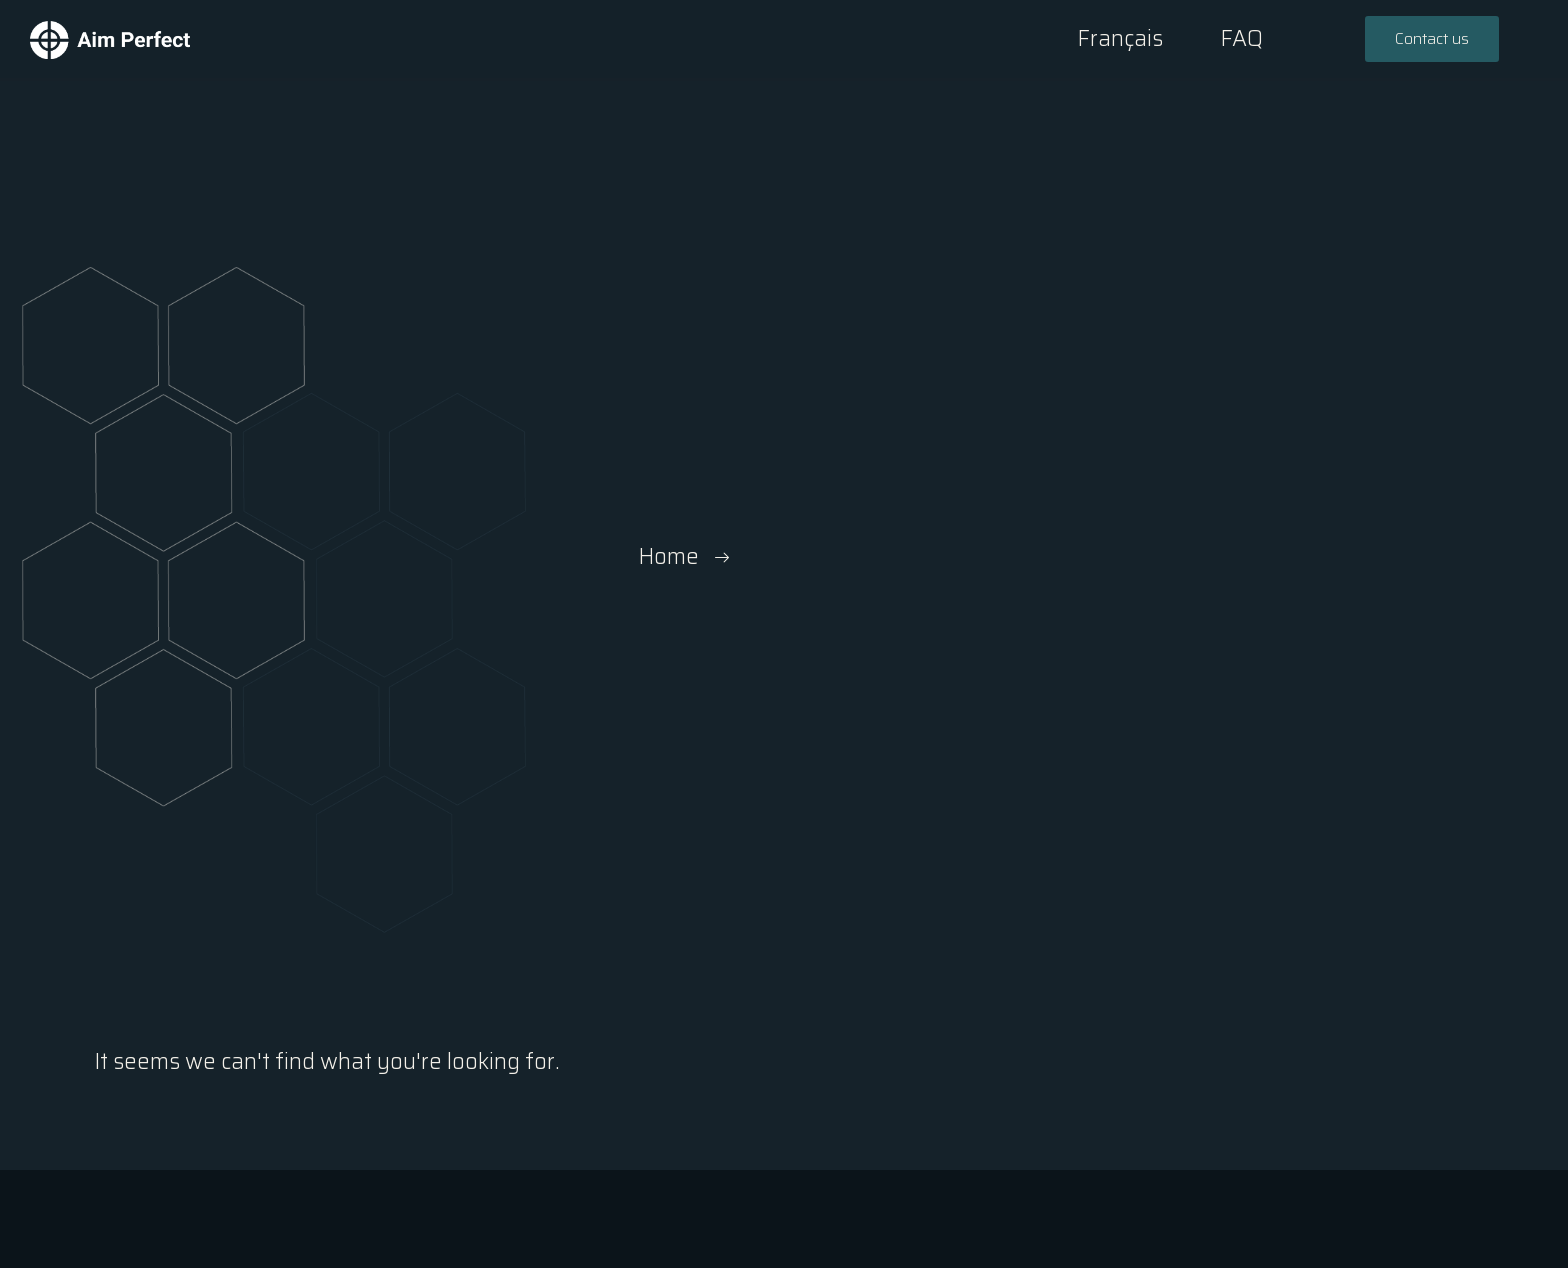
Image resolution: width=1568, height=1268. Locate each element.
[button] (1432, 39)
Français (1120, 38)
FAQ (1241, 38)
